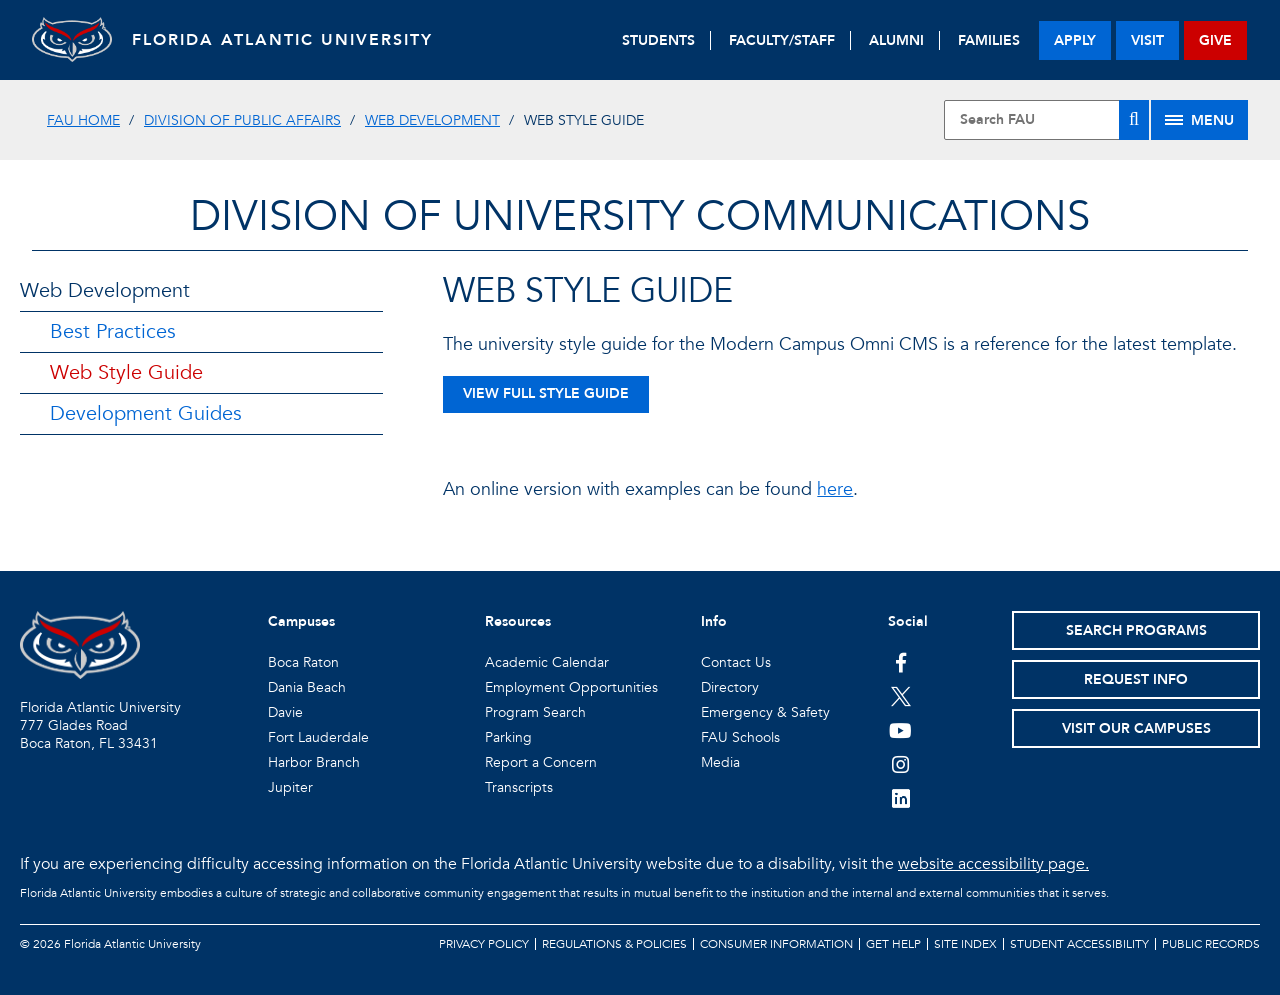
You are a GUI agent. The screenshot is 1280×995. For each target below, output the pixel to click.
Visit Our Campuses (1136, 728)
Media (720, 762)
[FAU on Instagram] (900, 764)
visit (1147, 40)
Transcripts (519, 787)
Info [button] (714, 621)
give (1215, 40)
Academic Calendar (547, 662)
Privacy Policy (484, 944)
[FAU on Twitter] (900, 696)
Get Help (893, 944)
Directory (730, 687)
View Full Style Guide (546, 393)
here (835, 489)
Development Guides (146, 413)
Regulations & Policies (614, 944)
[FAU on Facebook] (900, 662)
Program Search (535, 712)
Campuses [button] (301, 621)
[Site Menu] (1199, 120)
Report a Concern (541, 762)
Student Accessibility (1079, 944)
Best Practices (113, 331)
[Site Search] (1046, 120)
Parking (508, 737)
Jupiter (290, 787)
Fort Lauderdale (318, 737)
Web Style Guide (126, 372)
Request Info (1136, 679)
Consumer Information (776, 944)
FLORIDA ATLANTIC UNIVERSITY (282, 40)
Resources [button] (518, 621)
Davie (285, 712)
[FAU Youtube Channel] (900, 730)
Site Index (965, 944)
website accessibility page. (993, 864)
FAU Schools (740, 737)
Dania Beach (307, 687)
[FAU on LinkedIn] (900, 798)
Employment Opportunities (571, 687)
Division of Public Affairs (242, 120)
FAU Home (83, 120)
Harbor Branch (314, 762)
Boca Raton (303, 662)
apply (1075, 40)
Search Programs (1136, 630)
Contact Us (736, 662)
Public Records (1211, 944)
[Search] (1134, 120)
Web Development (432, 120)
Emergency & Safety (765, 712)
